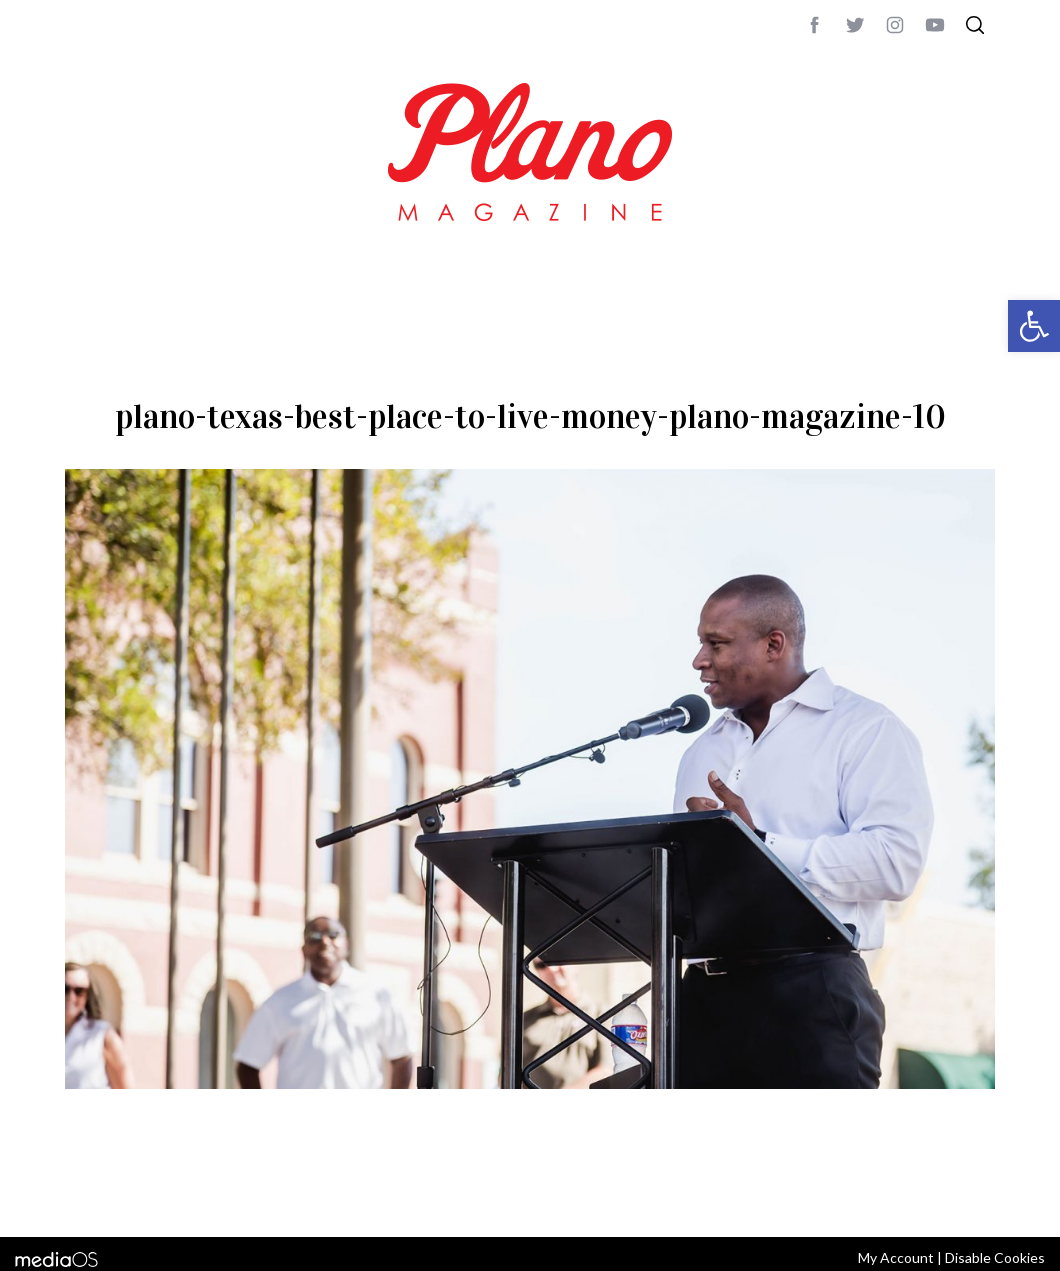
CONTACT (145, 1195)
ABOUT (86, 1195)
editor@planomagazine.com (665, 1195)
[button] (1034, 326)
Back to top (940, 1195)
